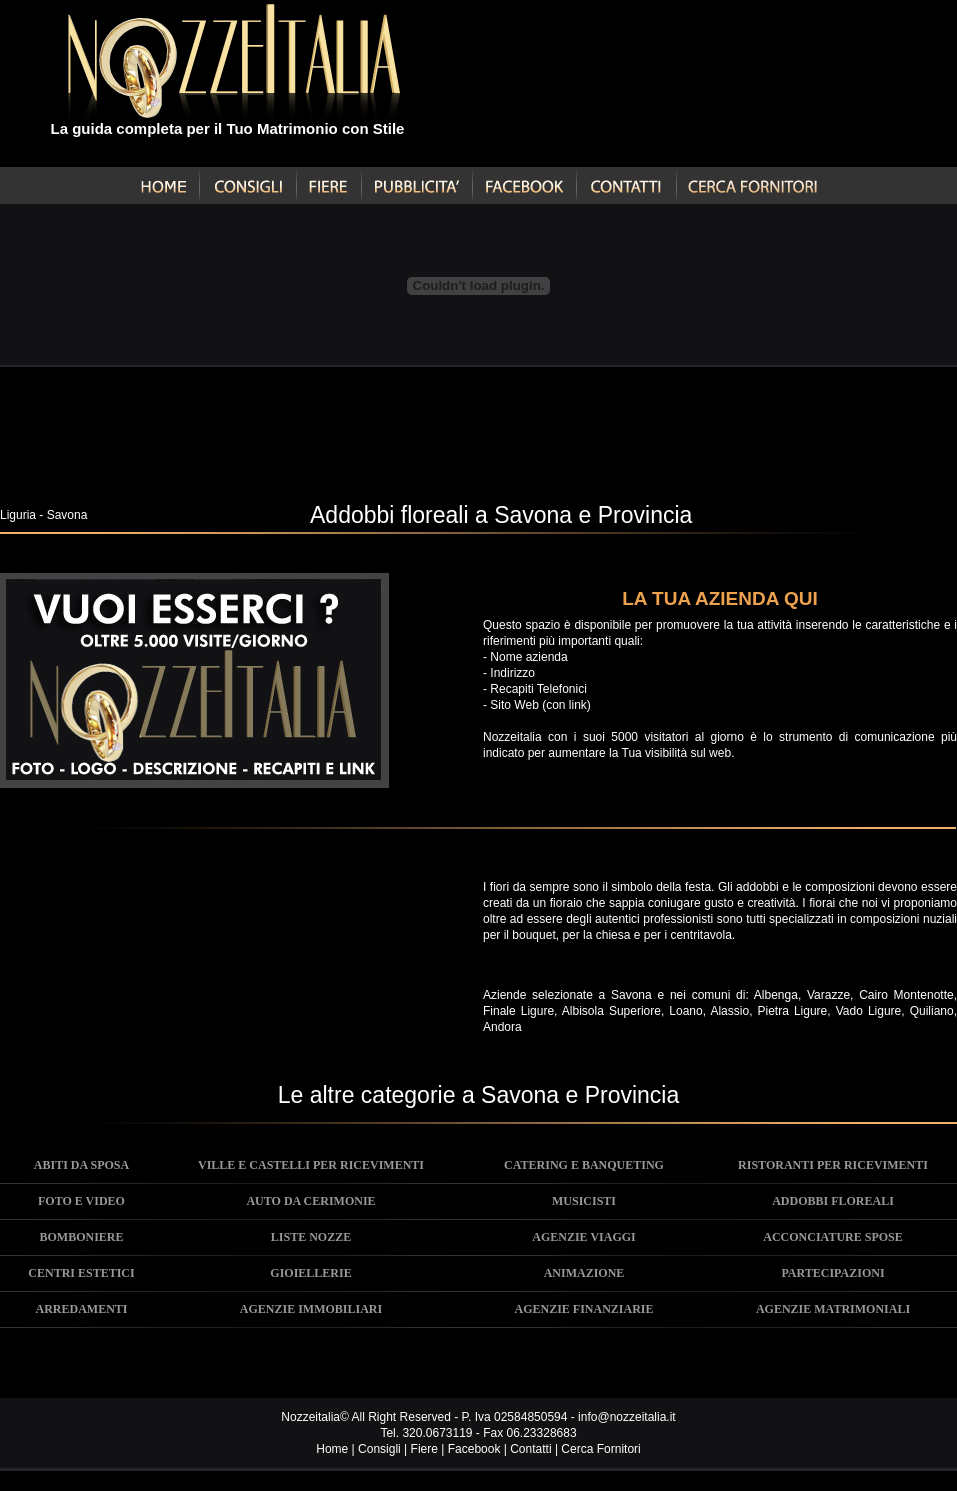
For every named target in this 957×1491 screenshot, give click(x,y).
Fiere (424, 1449)
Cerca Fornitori (600, 1449)
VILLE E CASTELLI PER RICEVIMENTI (311, 1165)
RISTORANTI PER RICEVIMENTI (833, 1165)
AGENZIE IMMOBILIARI (311, 1309)
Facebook (474, 1449)
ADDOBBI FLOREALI (833, 1201)
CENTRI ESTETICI (81, 1273)
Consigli (379, 1449)
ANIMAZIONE (584, 1273)
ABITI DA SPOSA (81, 1165)
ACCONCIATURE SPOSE (832, 1237)
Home (332, 1449)
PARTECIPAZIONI (832, 1273)
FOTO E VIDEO (81, 1201)
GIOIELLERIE (310, 1273)
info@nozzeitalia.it (627, 1417)
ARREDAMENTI (81, 1309)
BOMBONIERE (81, 1237)
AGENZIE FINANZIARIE (583, 1309)
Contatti (530, 1449)
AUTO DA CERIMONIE (310, 1201)
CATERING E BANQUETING (584, 1165)
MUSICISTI (584, 1201)
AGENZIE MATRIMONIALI (833, 1309)
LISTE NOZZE (311, 1237)
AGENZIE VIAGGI (583, 1237)
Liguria (18, 515)
